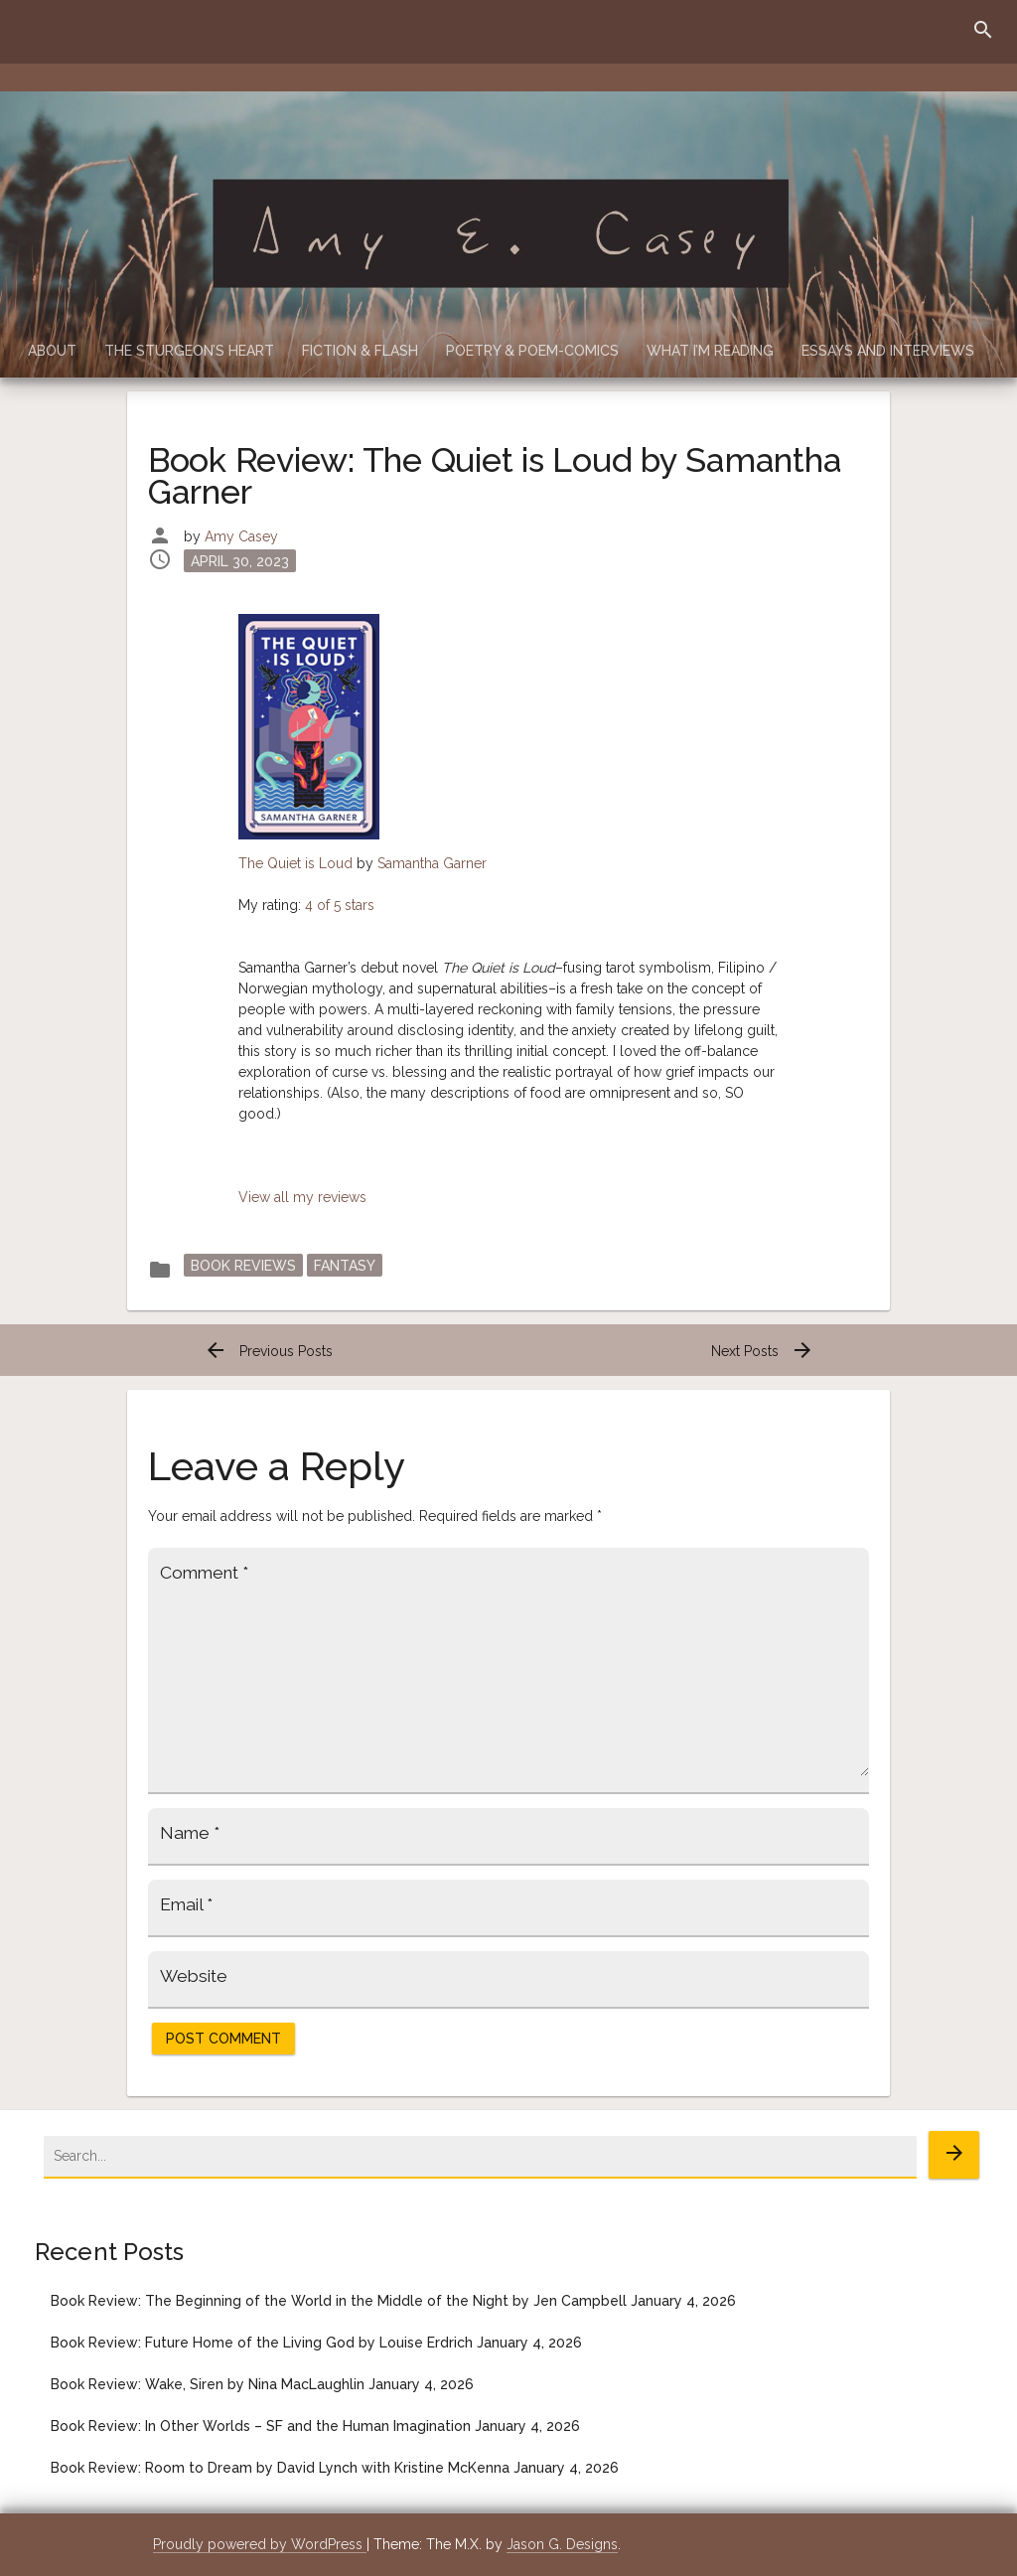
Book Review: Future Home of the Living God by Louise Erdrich (262, 2342)
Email (186, 1904)
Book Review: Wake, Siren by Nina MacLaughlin (207, 2384)
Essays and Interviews (887, 351)
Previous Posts (268, 1351)
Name (189, 1833)
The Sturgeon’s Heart (189, 351)
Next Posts (762, 1351)
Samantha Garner (432, 863)
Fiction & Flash (360, 351)
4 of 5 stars (339, 905)
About (52, 351)
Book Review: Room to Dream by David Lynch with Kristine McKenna (280, 2468)
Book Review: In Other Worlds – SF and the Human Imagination (261, 2426)
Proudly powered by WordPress (259, 2544)
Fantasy (344, 1266)
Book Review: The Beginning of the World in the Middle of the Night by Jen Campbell (339, 2301)
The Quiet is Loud (295, 863)
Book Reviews (243, 1266)
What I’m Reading (710, 351)
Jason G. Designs (562, 2544)
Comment (204, 1573)
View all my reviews (302, 1197)
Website (193, 1976)
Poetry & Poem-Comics (532, 351)
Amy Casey (241, 536)
